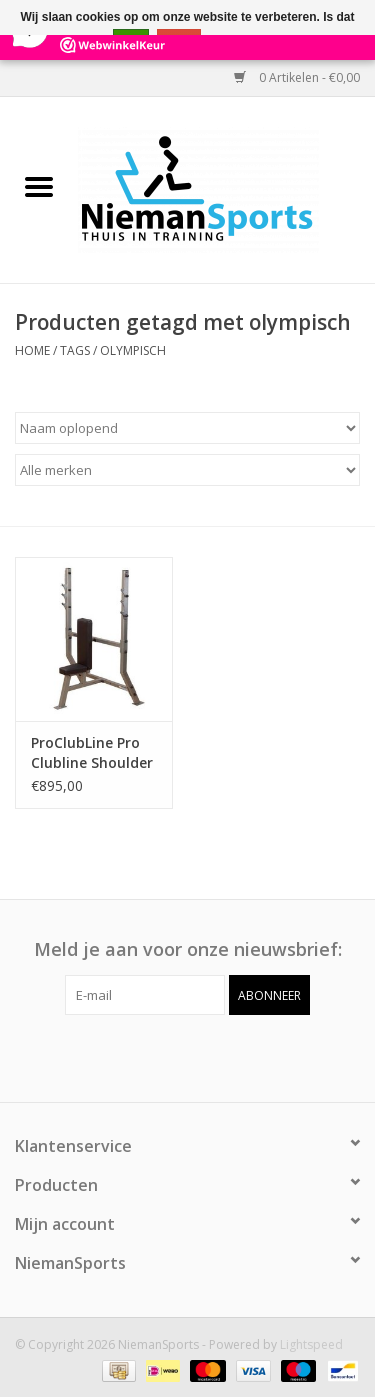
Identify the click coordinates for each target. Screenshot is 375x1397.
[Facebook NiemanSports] (170, 1056)
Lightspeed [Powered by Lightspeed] (311, 1344)
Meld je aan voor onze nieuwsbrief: (188, 949)
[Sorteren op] (187, 428)
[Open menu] (39, 186)
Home (32, 350)
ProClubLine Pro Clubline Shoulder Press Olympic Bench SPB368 (92, 753)
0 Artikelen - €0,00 (297, 77)
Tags (75, 350)
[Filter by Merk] (187, 470)
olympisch (133, 350)
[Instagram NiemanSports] (206, 1056)
